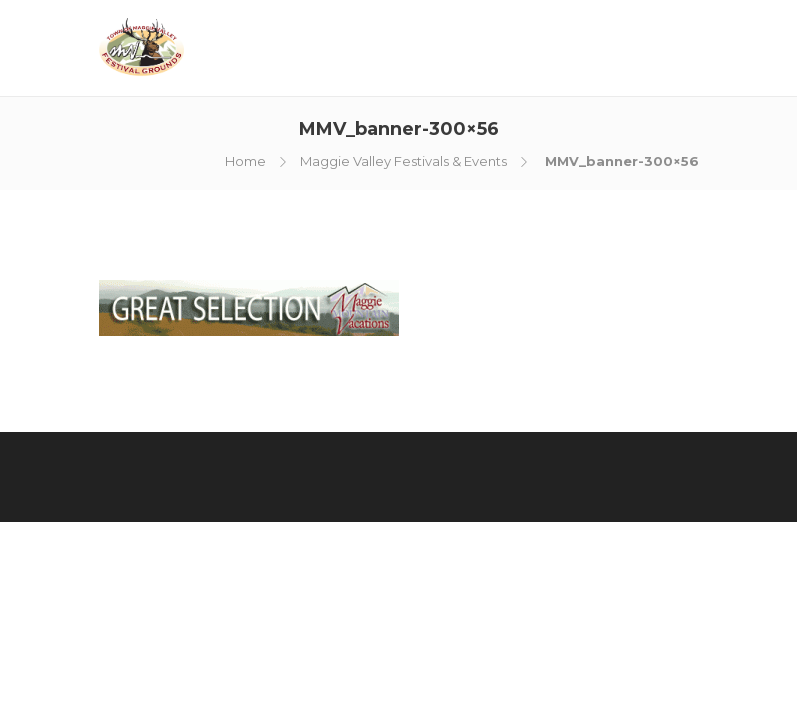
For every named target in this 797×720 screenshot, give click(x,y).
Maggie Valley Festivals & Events (403, 161)
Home (245, 161)
